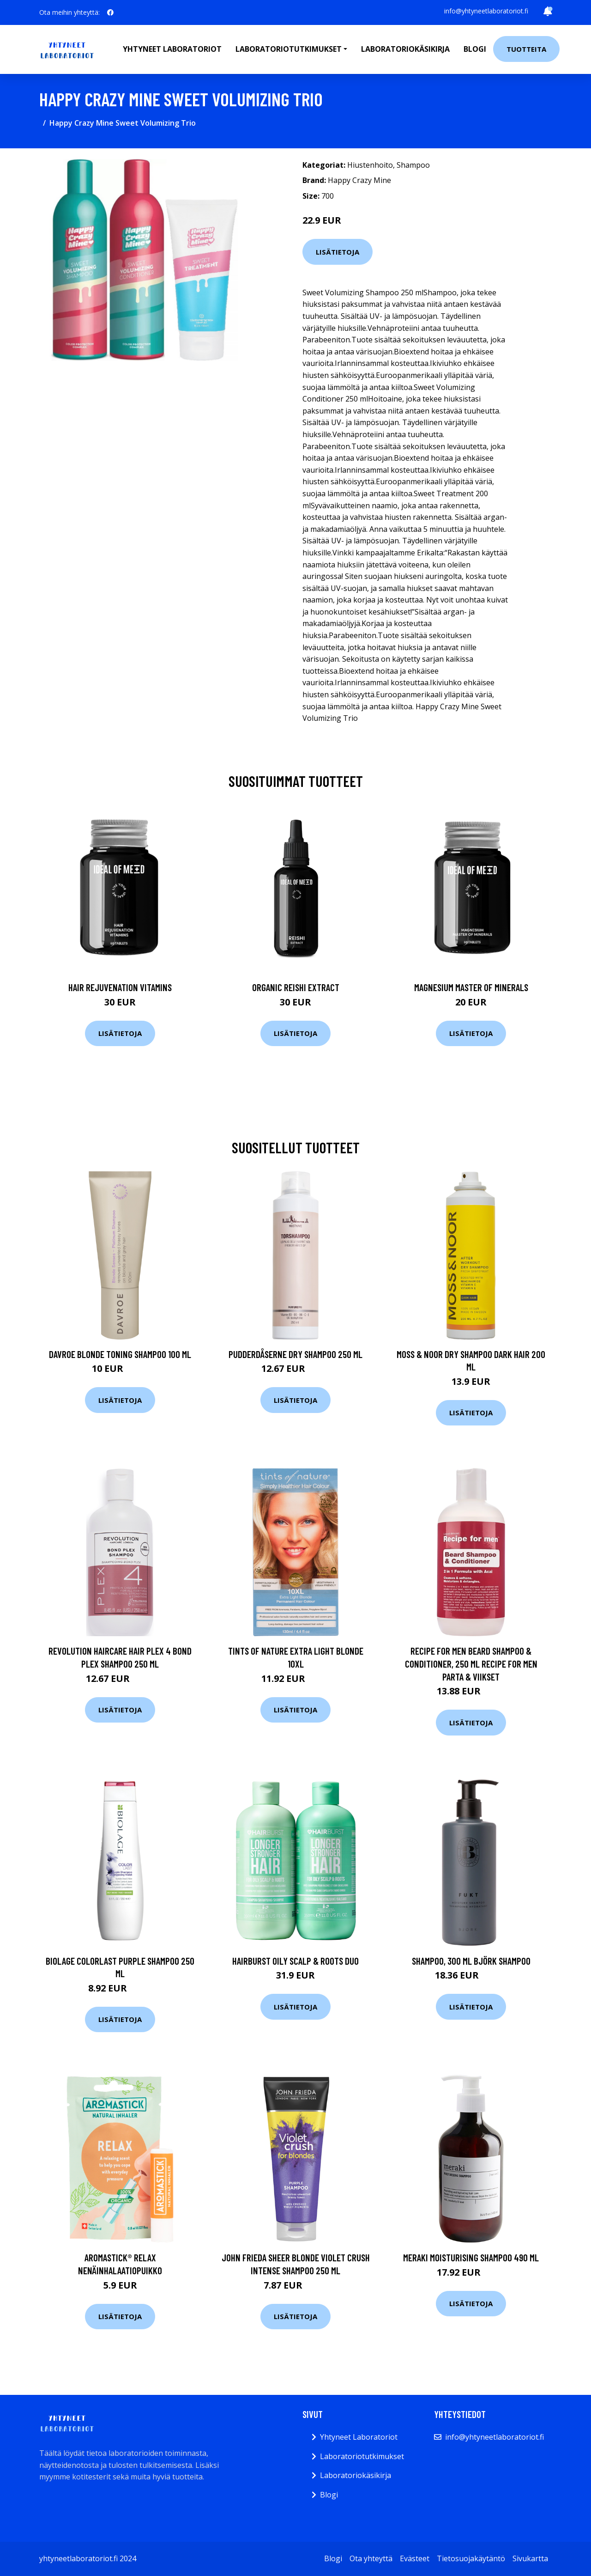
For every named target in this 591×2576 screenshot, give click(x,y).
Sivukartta (530, 2558)
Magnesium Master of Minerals (471, 987)
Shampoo (413, 165)
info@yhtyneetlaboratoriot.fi (486, 10)
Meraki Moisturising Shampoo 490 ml (471, 2257)
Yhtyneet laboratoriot (172, 49)
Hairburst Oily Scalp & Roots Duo (295, 1961)
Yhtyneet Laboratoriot (359, 2437)
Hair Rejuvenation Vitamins (120, 987)
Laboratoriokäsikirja (405, 49)
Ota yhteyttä (371, 2558)
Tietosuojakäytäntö (471, 2558)
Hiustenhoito (370, 165)
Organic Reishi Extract (295, 987)
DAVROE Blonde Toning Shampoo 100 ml (120, 1354)
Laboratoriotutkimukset (362, 2456)
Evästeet (414, 2558)
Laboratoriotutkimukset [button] (288, 49)
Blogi (475, 49)
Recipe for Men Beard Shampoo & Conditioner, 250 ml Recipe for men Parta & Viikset (471, 1663)
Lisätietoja (337, 251)
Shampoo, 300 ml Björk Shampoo (471, 1961)
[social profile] (110, 12)
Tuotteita (526, 49)
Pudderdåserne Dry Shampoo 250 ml (295, 1354)
